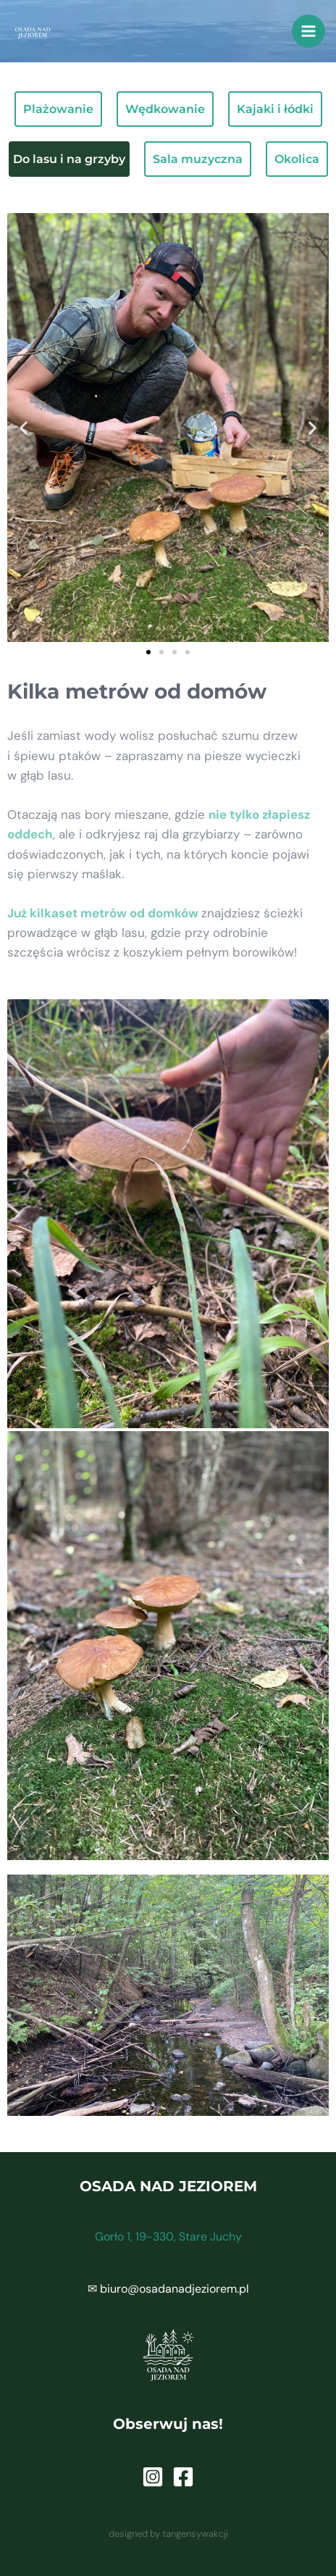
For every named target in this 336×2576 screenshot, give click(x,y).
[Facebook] (183, 2477)
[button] (23, 428)
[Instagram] (153, 2477)
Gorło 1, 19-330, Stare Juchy (168, 2236)
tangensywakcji (195, 2533)
